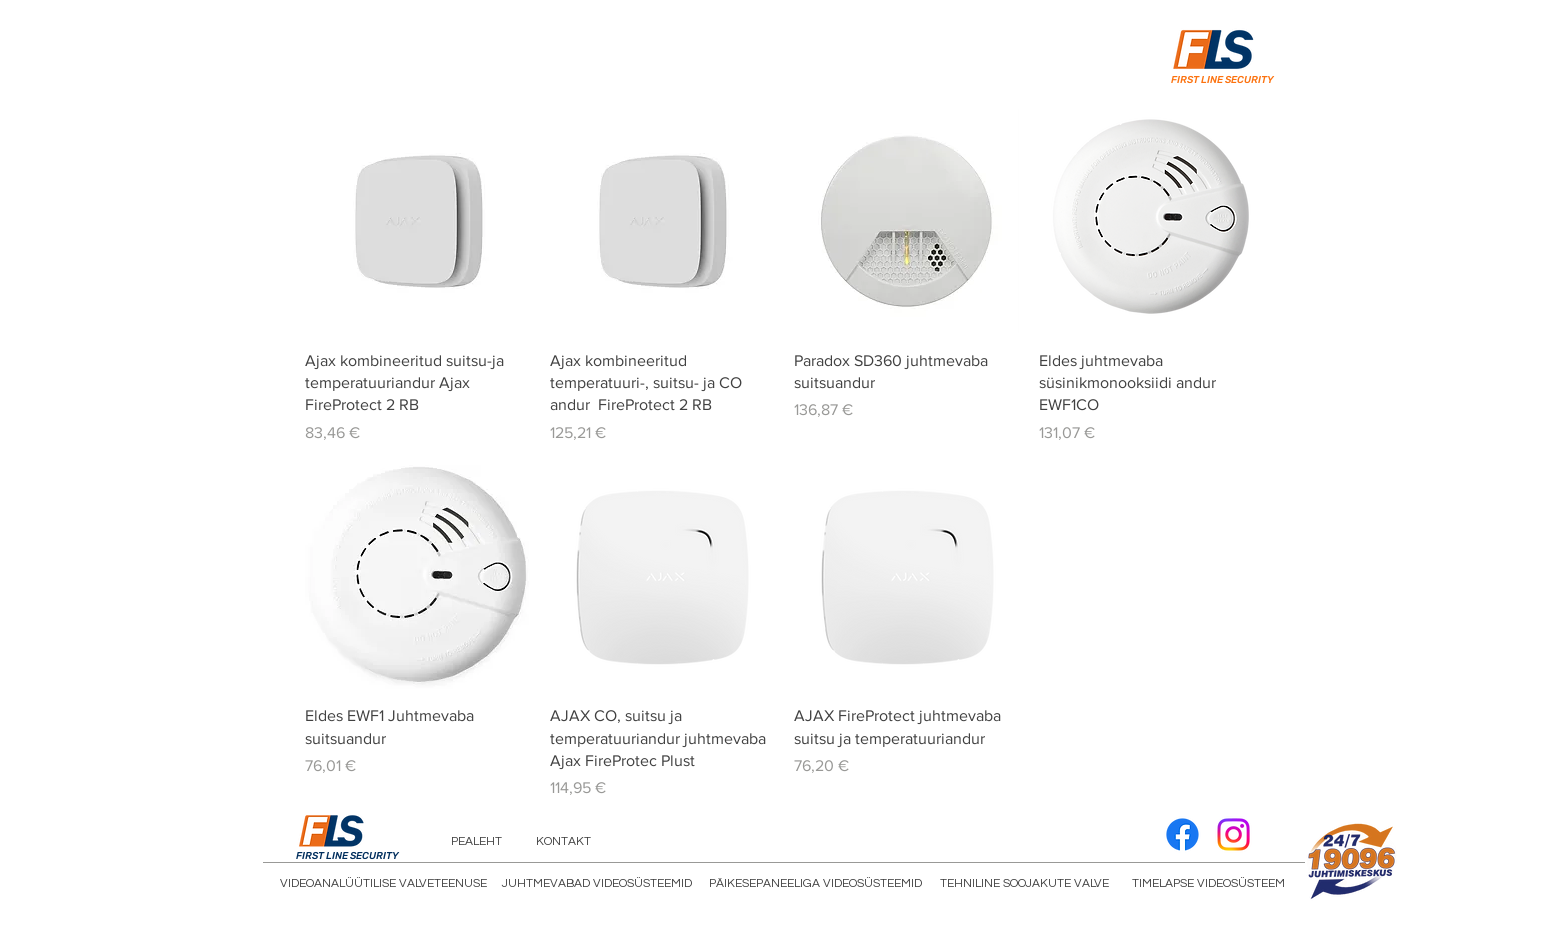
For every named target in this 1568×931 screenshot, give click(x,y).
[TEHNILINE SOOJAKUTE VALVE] (1024, 884)
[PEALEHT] (476, 842)
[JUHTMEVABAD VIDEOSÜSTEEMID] (597, 884)
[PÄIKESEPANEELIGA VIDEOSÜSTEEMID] (815, 884)
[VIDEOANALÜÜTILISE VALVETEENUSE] (383, 884)
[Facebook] (1182, 834)
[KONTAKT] (563, 842)
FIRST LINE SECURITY (1222, 80)
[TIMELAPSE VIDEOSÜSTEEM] (1208, 884)
